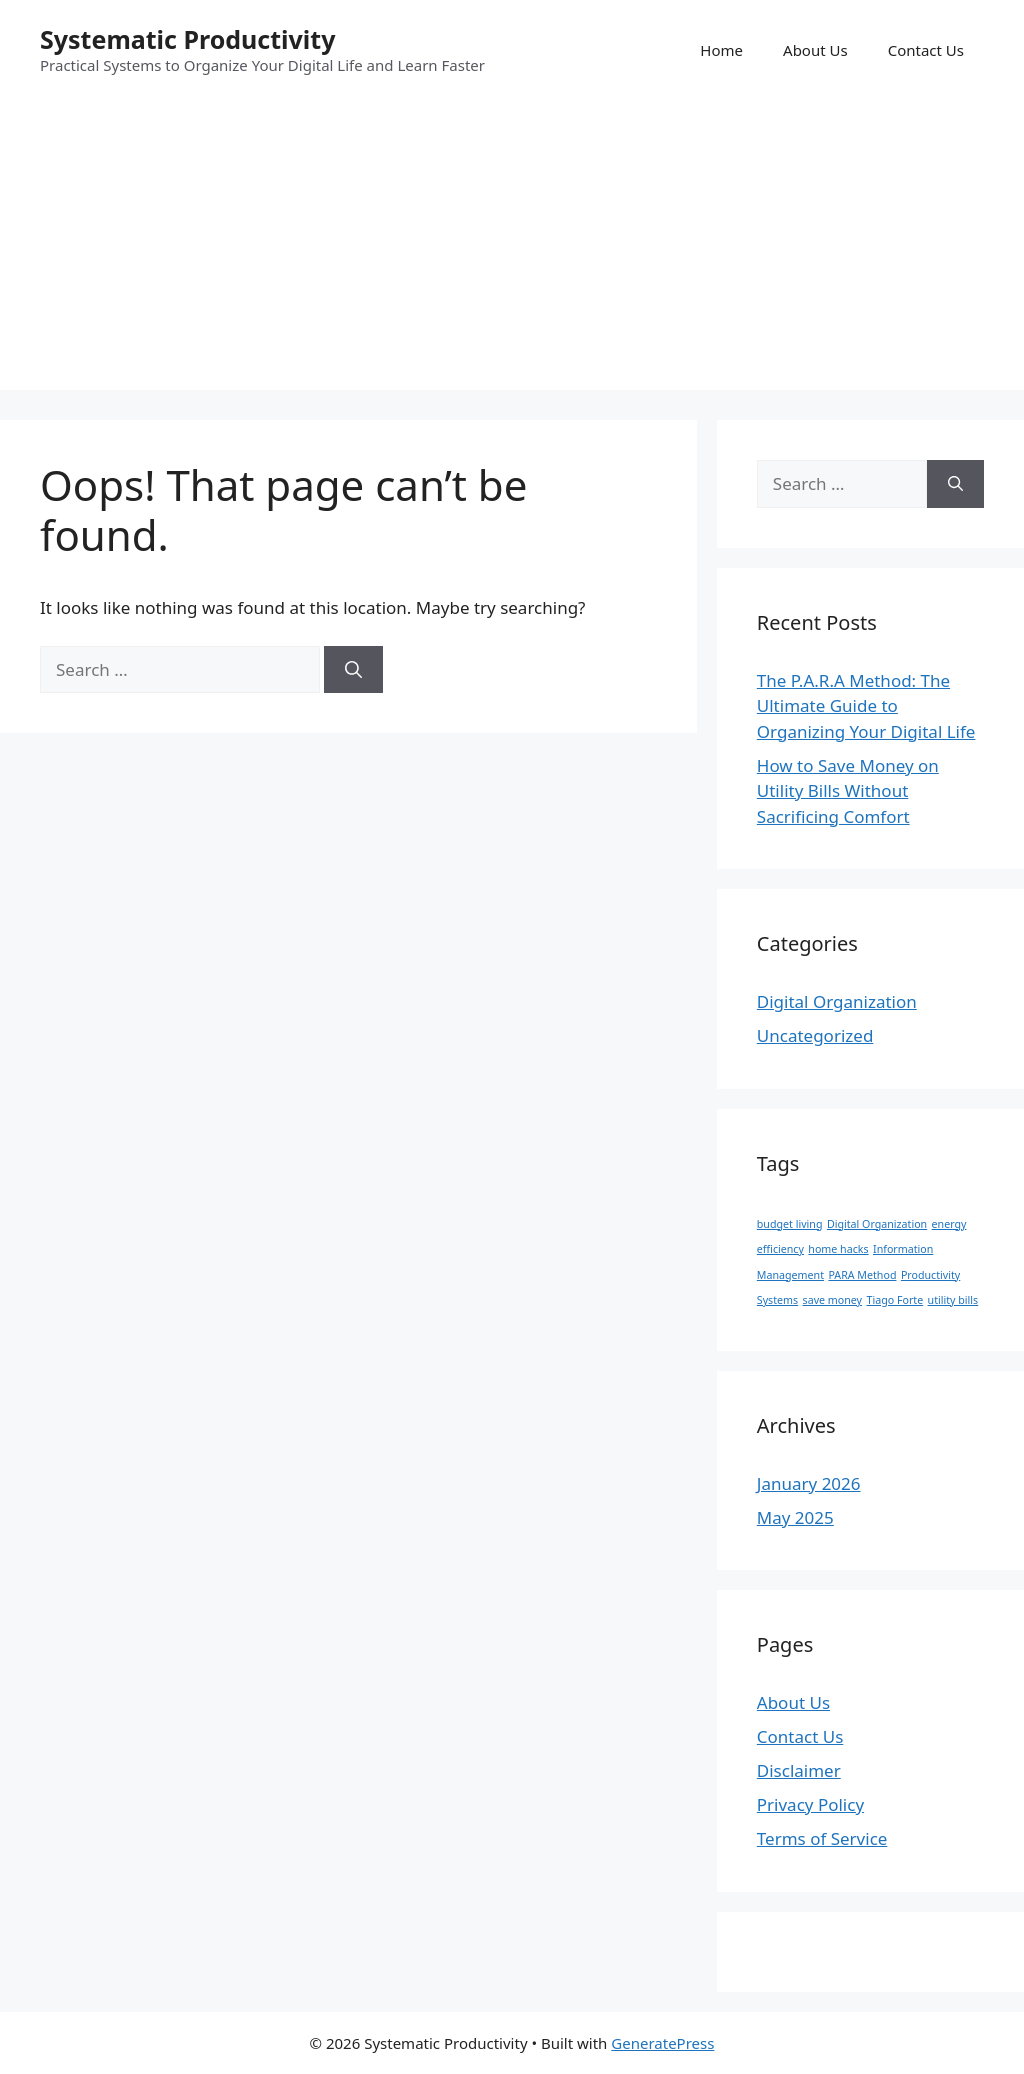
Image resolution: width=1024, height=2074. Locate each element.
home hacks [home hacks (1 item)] (838, 1249)
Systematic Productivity (187, 39)
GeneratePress (662, 2043)
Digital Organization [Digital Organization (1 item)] (877, 1224)
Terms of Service (822, 1838)
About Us (815, 50)
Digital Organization (837, 1001)
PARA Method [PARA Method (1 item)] (862, 1275)
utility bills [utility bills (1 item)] (953, 1300)
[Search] (353, 670)
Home (721, 50)
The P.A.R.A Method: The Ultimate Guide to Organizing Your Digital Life (866, 706)
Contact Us (926, 50)
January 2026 (809, 1483)
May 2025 (795, 1517)
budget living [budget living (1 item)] (790, 1224)
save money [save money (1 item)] (833, 1300)
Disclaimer (799, 1770)
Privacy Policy (810, 1804)
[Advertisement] (512, 250)
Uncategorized (815, 1035)
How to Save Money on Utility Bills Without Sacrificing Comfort (848, 791)
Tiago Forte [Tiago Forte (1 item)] (894, 1300)
